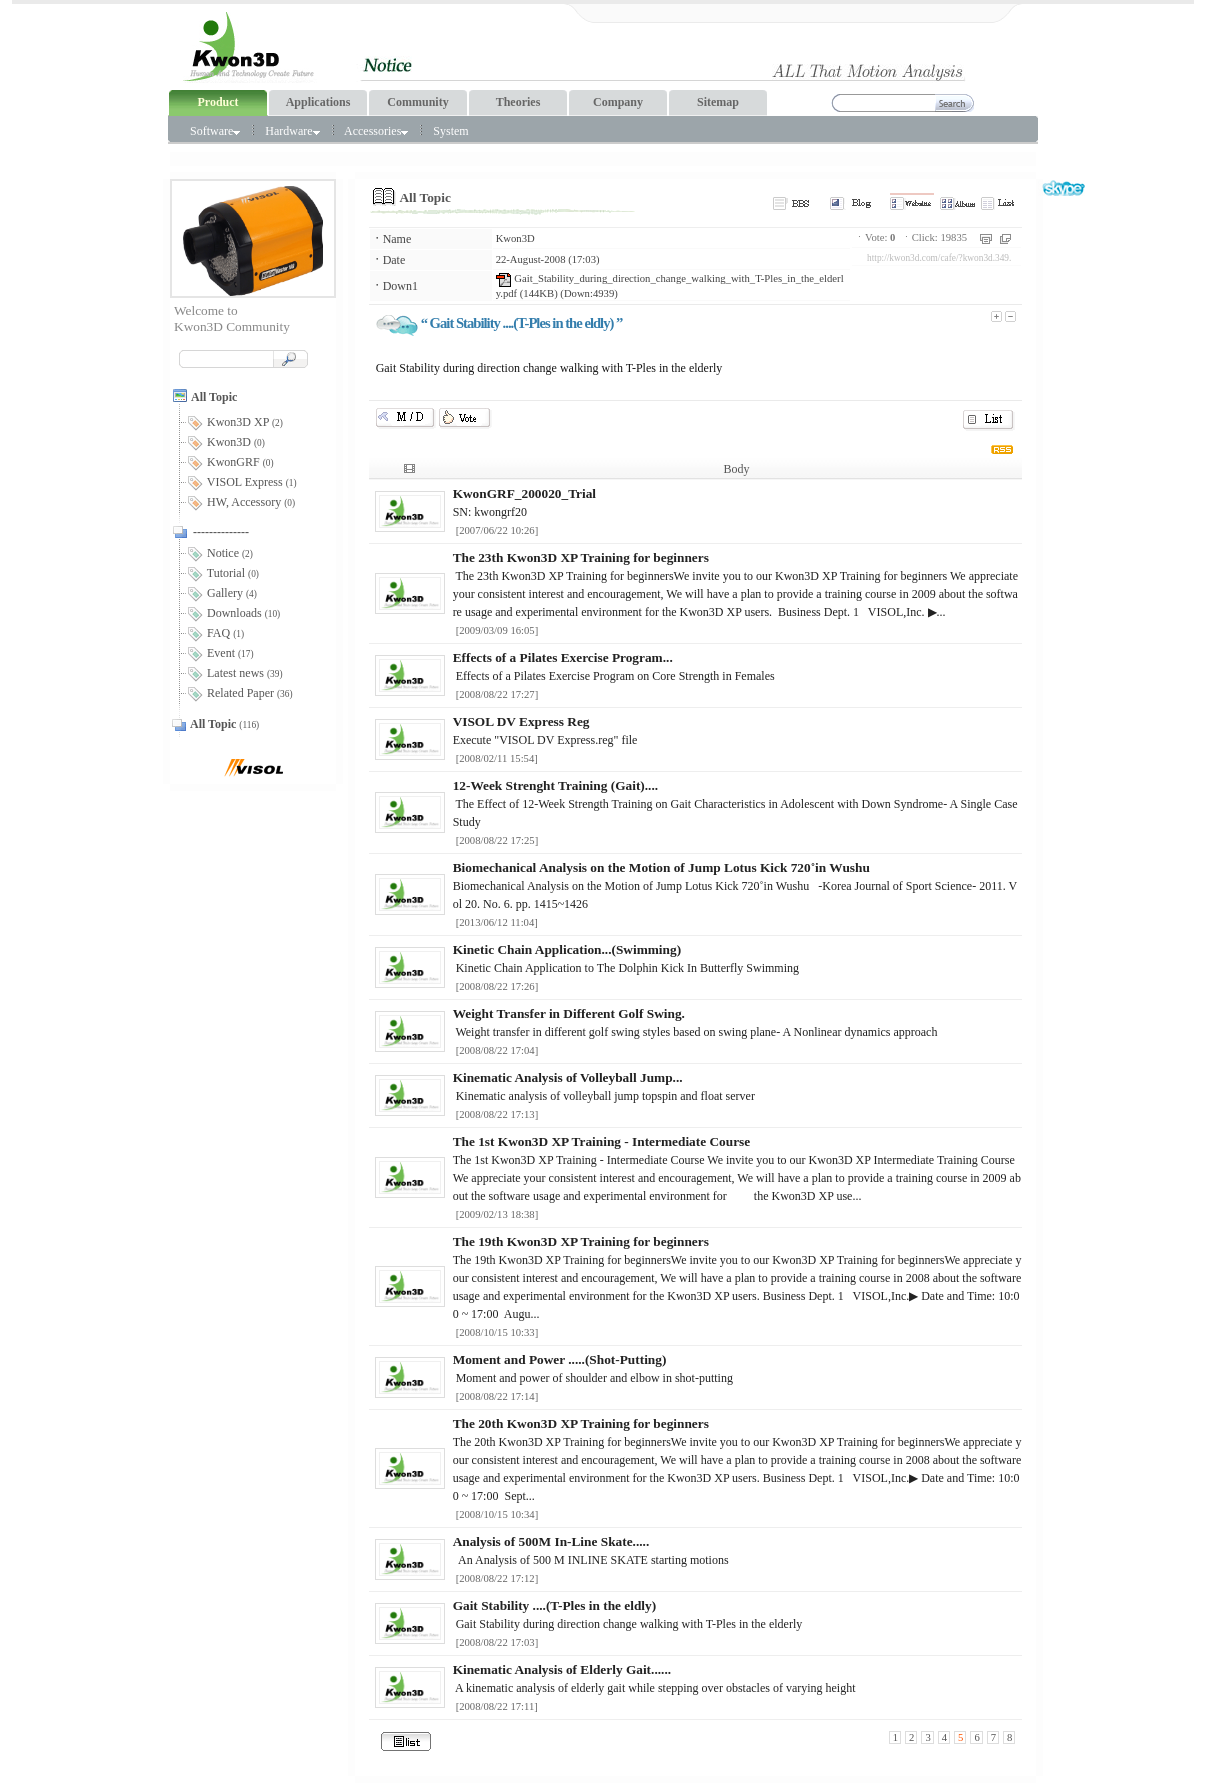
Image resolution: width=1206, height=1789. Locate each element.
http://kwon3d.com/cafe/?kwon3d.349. (939, 258)
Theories (518, 102)
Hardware (292, 131)
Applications (318, 102)
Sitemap (718, 102)
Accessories (376, 131)
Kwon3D (515, 238)
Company (618, 102)
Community (417, 102)
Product (217, 102)
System (450, 131)
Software (215, 131)
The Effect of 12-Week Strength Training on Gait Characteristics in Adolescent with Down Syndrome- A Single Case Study (735, 804)
